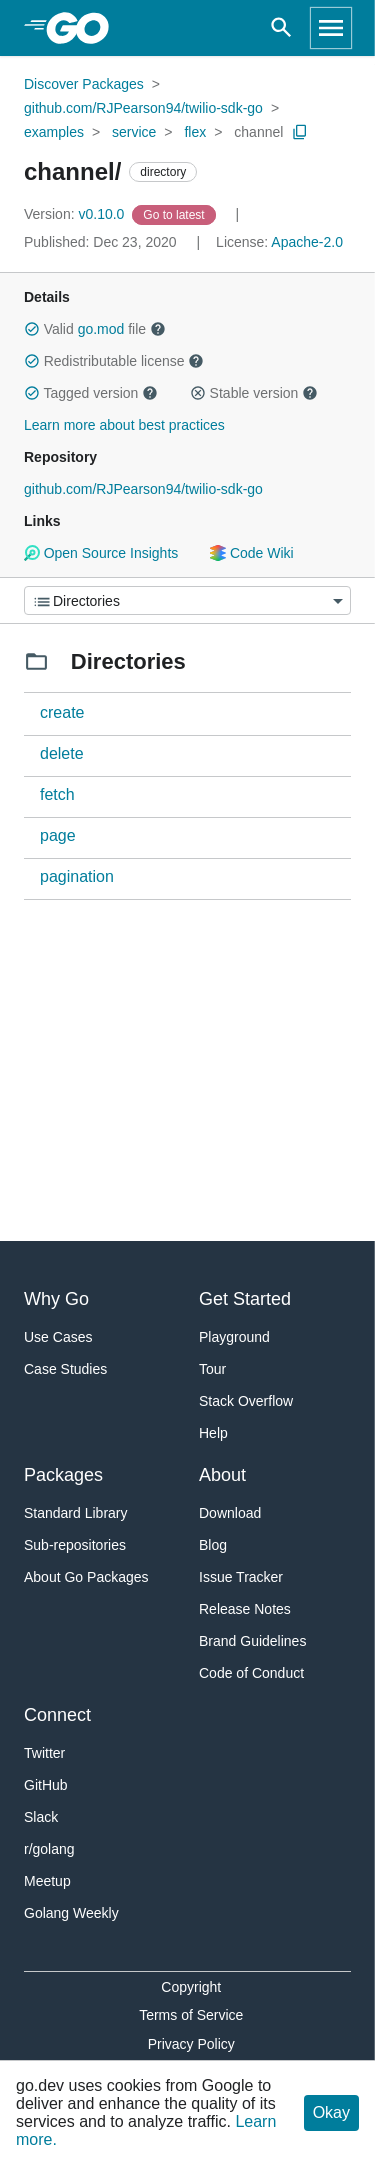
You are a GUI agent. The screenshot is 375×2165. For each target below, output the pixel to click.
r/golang (49, 1849)
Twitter (44, 1753)
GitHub (46, 1785)
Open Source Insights (101, 553)
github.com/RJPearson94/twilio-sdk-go (143, 108)
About (222, 1475)
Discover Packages (84, 84)
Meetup (47, 1881)
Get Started (245, 1299)
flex (195, 132)
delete (62, 753)
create (62, 712)
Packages (63, 1475)
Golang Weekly (71, 1913)
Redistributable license (114, 361)
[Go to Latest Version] (175, 214)
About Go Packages (86, 1577)
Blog (213, 1545)
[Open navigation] (331, 28)
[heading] (84, 28)
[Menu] (187, 600)
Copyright (191, 1987)
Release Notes (245, 1609)
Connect (57, 1715)
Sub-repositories (75, 1545)
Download (230, 1513)
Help (213, 1433)
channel (258, 132)
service (134, 132)
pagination (77, 876)
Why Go (56, 1299)
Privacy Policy (191, 2044)
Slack (41, 1817)
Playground (234, 1337)
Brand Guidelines (252, 1641)
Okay (331, 2112)
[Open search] (281, 28)
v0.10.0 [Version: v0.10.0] (76, 214)
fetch (57, 794)
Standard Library (76, 1513)
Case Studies (65, 1369)
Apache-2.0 (307, 242)
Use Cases (58, 1337)
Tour (212, 1369)
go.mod (101, 329)
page (58, 835)
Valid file (95, 329)
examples (54, 132)
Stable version (254, 393)
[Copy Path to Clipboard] (300, 132)
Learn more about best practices (124, 425)
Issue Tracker (241, 1577)
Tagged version (91, 393)
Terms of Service (191, 2015)
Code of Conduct (251, 1673)
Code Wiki (251, 553)
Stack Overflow (246, 1401)
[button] (32, 329)
